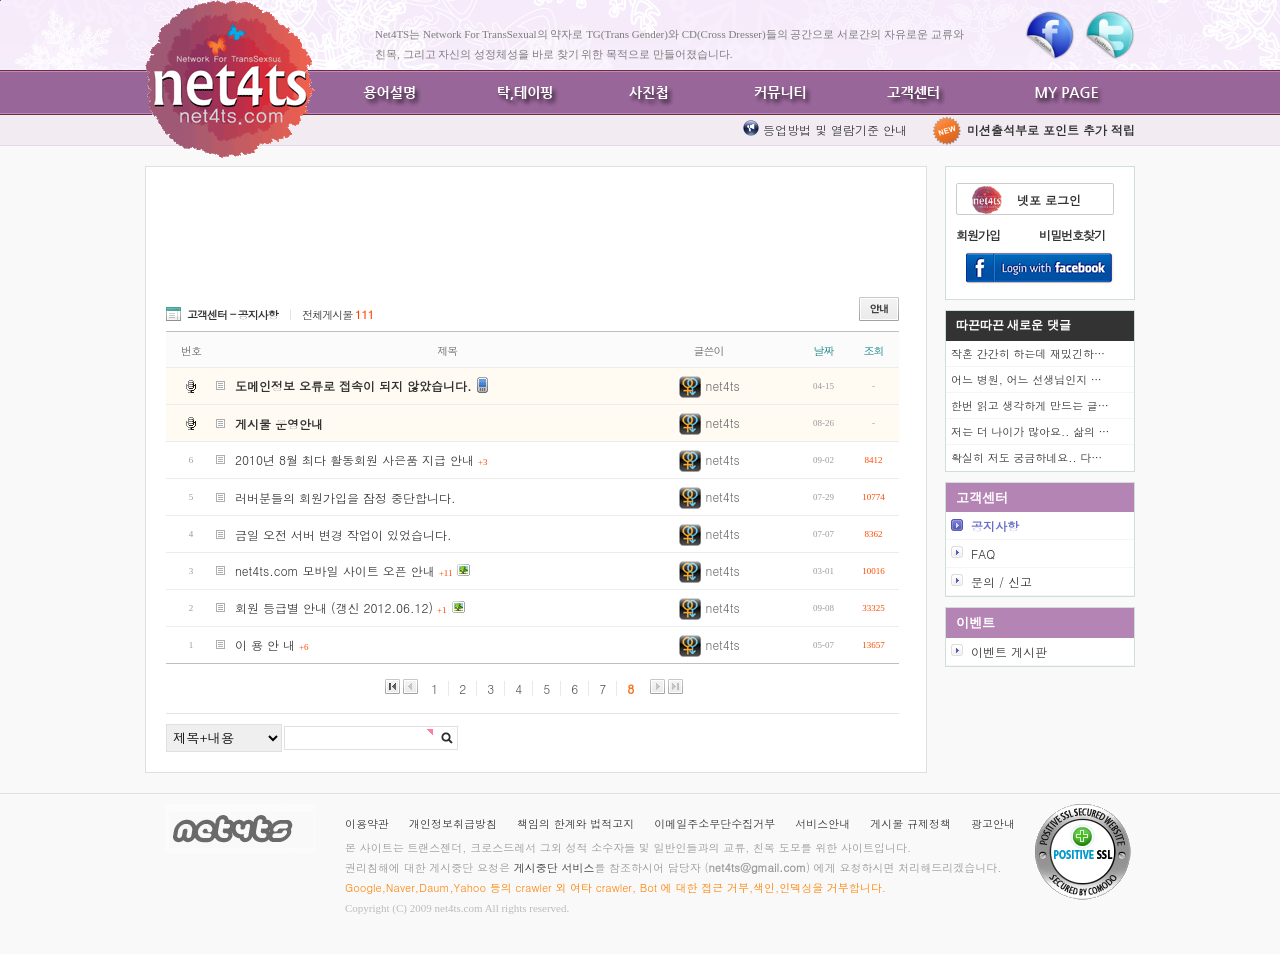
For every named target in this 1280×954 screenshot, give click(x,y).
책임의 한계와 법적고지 (575, 823)
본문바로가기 (0, 0)
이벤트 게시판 (1009, 651)
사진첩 (650, 92)
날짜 (824, 350)
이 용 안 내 (272, 644)
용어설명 (390, 92)
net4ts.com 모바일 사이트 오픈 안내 (343, 570)
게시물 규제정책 (910, 823)
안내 (879, 309)
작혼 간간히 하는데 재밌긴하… (1028, 353)
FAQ (983, 553)
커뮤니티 (780, 92)
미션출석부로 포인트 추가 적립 (1033, 129)
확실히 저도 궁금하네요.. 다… (1026, 457)
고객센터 (910, 92)
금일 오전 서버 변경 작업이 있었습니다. (343, 534)
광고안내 (993, 823)
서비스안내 (822, 823)
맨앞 (392, 686)
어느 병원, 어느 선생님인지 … (1026, 379)
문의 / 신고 (1001, 581)
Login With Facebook (1040, 269)
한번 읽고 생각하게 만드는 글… (1030, 405)
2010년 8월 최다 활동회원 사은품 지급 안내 (361, 459)
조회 (874, 350)
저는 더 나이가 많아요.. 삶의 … (1030, 431)
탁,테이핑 (520, 92)
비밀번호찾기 (1072, 234)
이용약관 (367, 823)
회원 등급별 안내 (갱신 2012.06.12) (341, 607)
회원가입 (978, 234)
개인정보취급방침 (453, 823)
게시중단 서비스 (554, 867)
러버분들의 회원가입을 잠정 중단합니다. (345, 497)
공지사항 (995, 525)
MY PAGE (1070, 92)
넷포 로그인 (1049, 199)
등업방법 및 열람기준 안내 (835, 129)
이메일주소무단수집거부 (714, 823)
